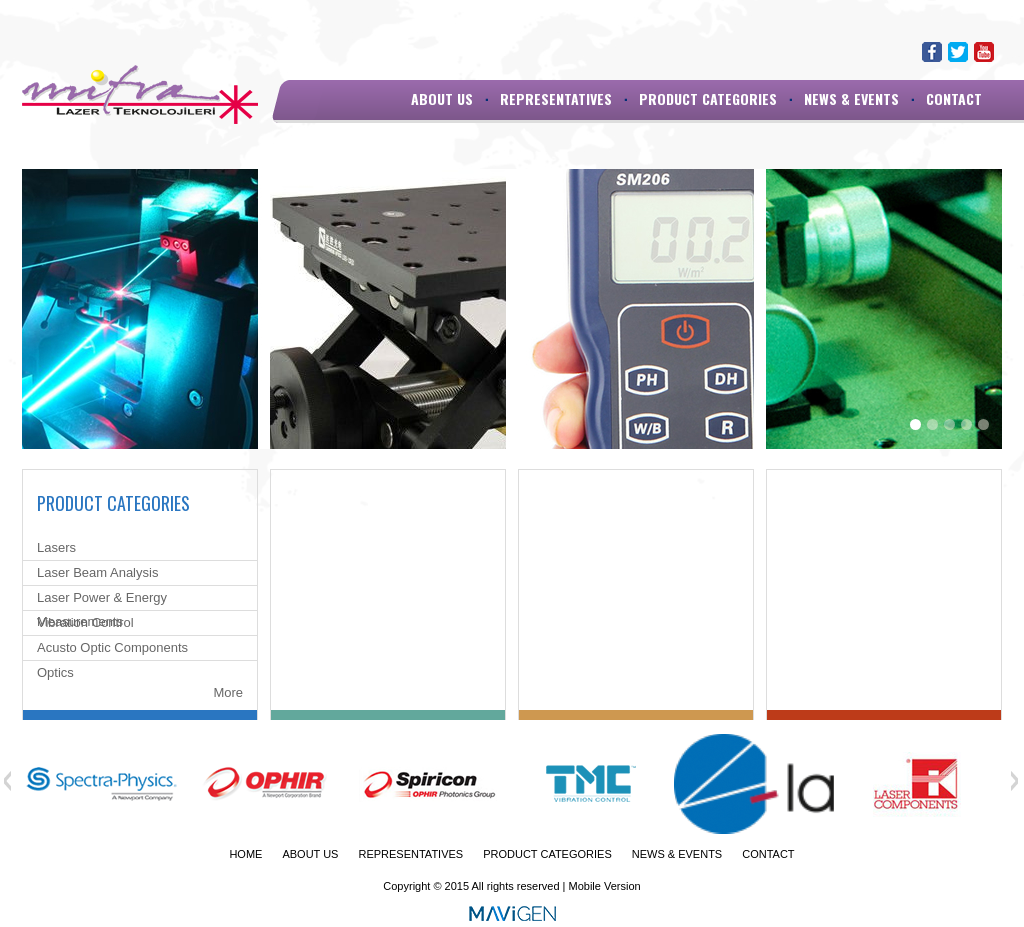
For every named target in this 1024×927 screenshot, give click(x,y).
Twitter (958, 52)
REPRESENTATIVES (556, 98)
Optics (55, 672)
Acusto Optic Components (112, 647)
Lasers (56, 547)
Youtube (984, 52)
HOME (245, 854)
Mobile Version (605, 886)
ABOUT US (442, 98)
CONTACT (954, 98)
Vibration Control (85, 622)
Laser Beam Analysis (97, 572)
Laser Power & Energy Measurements (102, 609)
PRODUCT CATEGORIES (708, 98)
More (228, 692)
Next (1014, 781)
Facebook (932, 52)
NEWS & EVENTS (851, 98)
